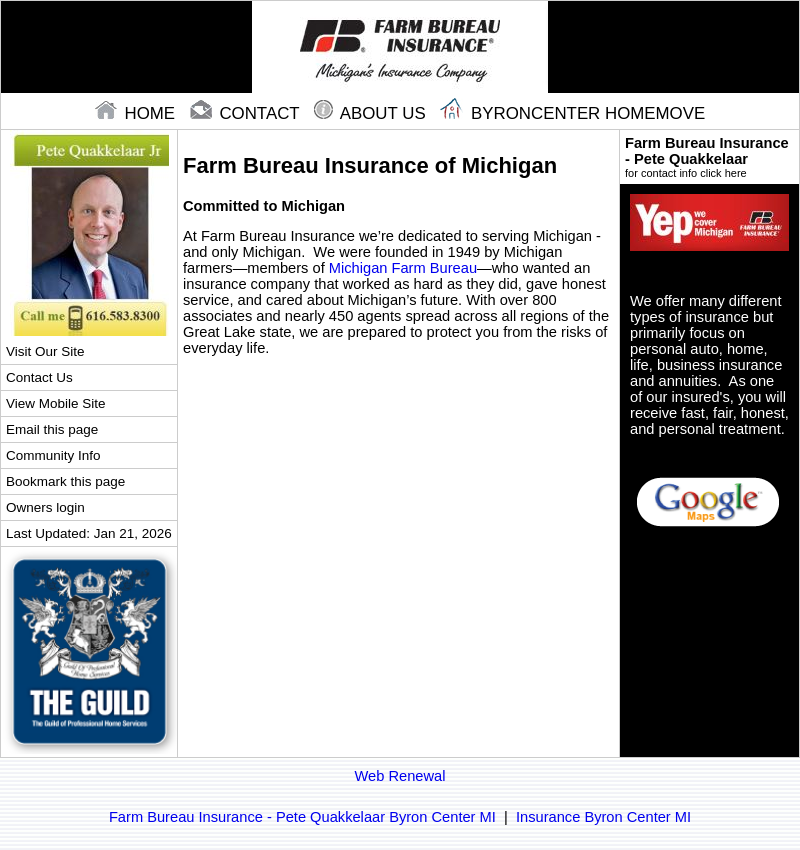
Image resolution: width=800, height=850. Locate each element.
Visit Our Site (45, 351)
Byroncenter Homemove (572, 113)
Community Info (53, 455)
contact (247, 113)
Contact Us (39, 377)
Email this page (52, 429)
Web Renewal (400, 776)
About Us (372, 113)
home (137, 113)
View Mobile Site (55, 403)
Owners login (45, 507)
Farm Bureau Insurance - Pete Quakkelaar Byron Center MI (302, 817)
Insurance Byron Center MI (603, 817)
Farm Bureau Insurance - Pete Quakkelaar (709, 157)
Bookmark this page (65, 481)
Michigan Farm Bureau (403, 268)
